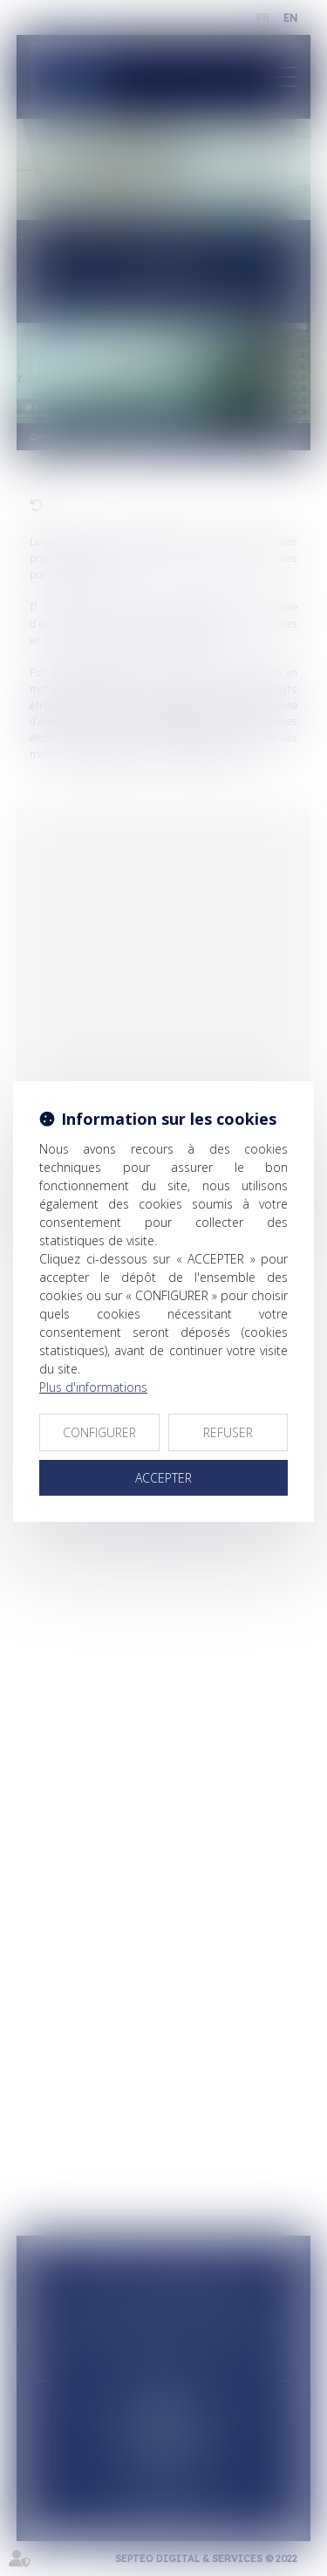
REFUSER (228, 1432)
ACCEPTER (163, 1478)
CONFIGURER (99, 1432)
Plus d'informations (93, 1387)
